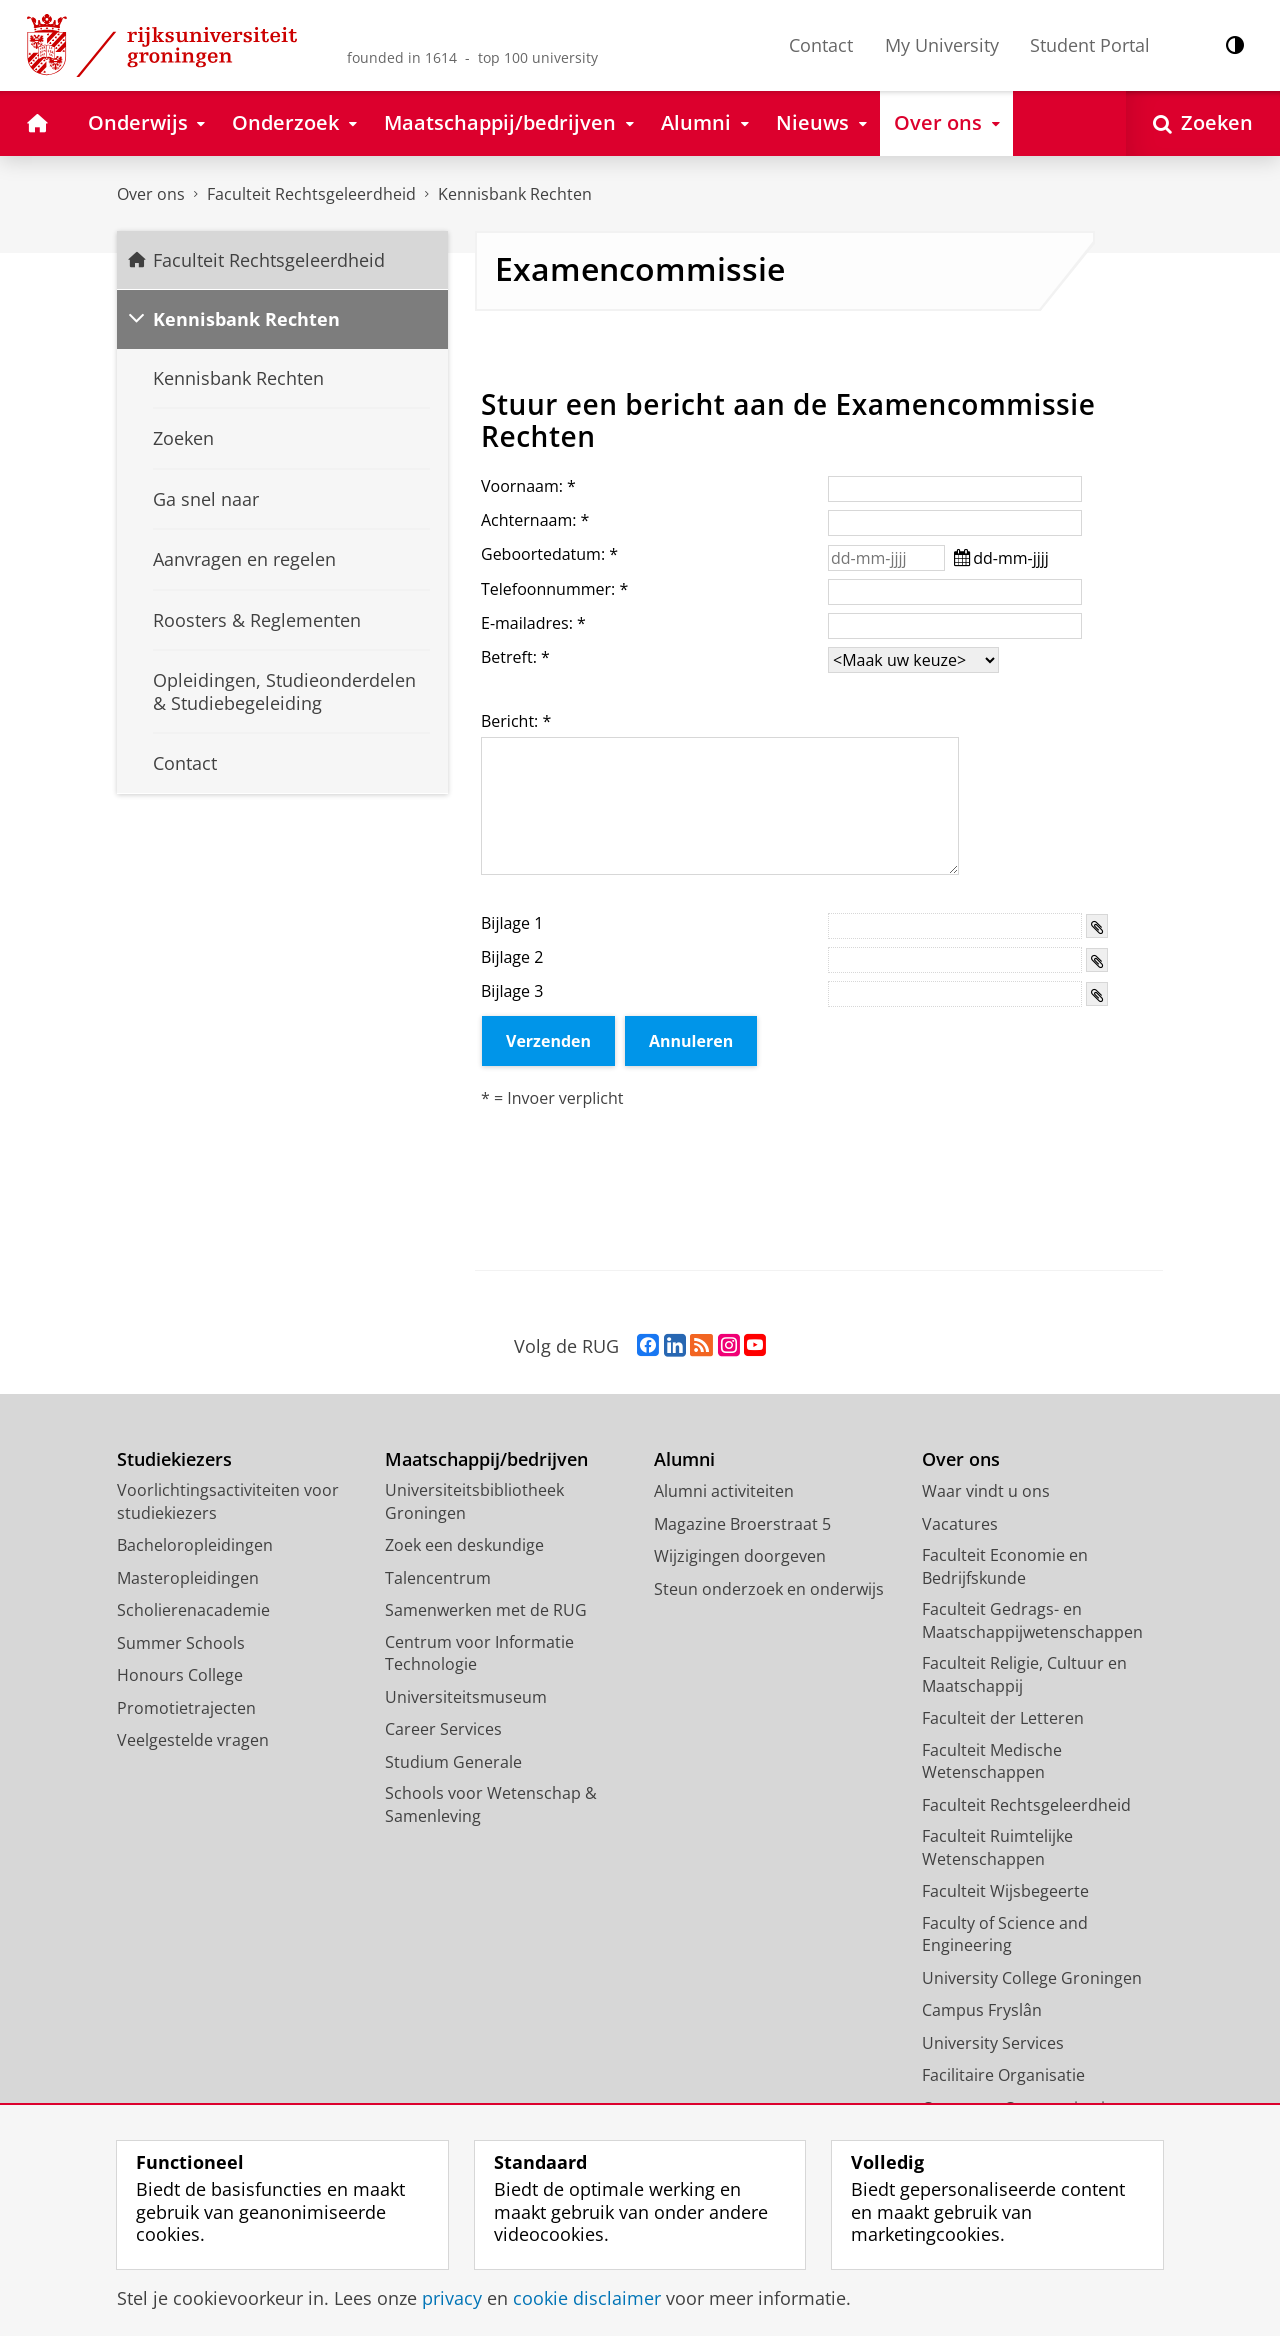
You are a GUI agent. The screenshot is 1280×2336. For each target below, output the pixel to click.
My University (942, 45)
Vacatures (960, 1524)
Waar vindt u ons (986, 1491)
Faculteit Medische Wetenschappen (992, 1761)
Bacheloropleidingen (195, 1545)
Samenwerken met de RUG (486, 1610)
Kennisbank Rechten (515, 194)
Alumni (684, 1459)
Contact (821, 45)
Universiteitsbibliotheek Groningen (474, 1501)
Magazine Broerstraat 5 (742, 1524)
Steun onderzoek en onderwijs (769, 1589)
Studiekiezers (174, 1459)
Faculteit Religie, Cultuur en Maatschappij (1024, 1674)
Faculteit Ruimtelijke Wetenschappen (997, 1847)
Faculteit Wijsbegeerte (1005, 1891)
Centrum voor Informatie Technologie (479, 1653)
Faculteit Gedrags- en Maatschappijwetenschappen (1032, 1620)
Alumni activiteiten (724, 1491)
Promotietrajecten (186, 1708)
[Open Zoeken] (1203, 123)
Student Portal (1090, 45)
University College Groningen (1032, 1978)
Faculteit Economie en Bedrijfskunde (1005, 1566)
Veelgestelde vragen (193, 1740)
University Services (993, 2043)
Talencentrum (438, 1578)
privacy (452, 2298)
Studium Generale (453, 1762)
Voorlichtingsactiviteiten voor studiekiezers (228, 1501)
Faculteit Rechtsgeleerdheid (311, 194)
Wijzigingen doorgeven (740, 1556)
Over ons (151, 194)
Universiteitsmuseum (466, 1697)
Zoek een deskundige (464, 1545)
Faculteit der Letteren (1003, 1718)
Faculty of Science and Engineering (1005, 1934)
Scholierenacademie (193, 1610)
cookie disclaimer (587, 2298)
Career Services (443, 1729)
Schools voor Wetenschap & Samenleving (491, 1804)
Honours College (180, 1675)
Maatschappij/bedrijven (486, 1459)
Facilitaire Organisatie (1003, 2075)
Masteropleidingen (188, 1578)
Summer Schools (181, 1643)
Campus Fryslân (982, 2010)
